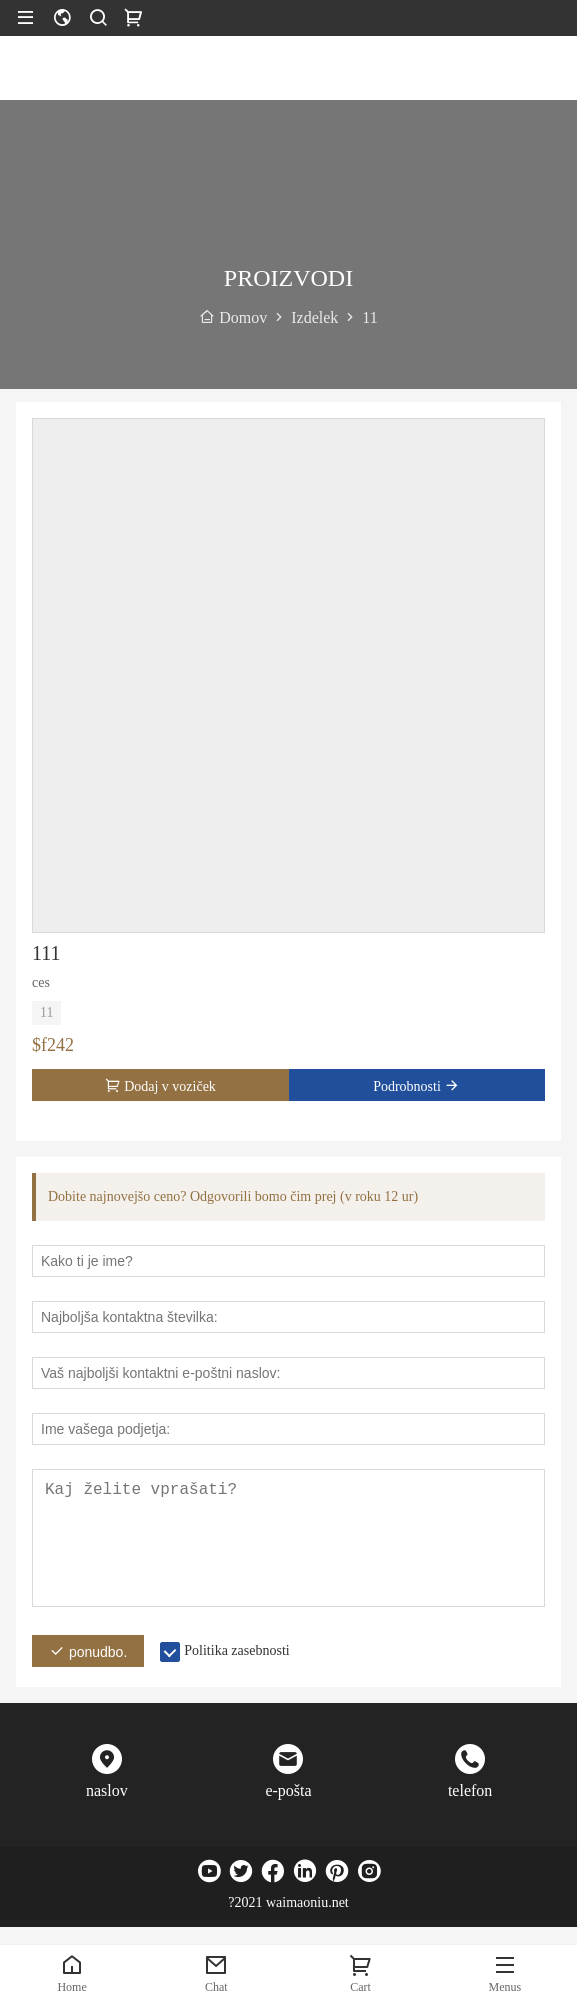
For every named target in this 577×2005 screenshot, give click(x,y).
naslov (107, 1790)
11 (46, 1012)
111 (46, 953)
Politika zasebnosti (236, 1650)
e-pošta (288, 1790)
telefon (470, 1790)
